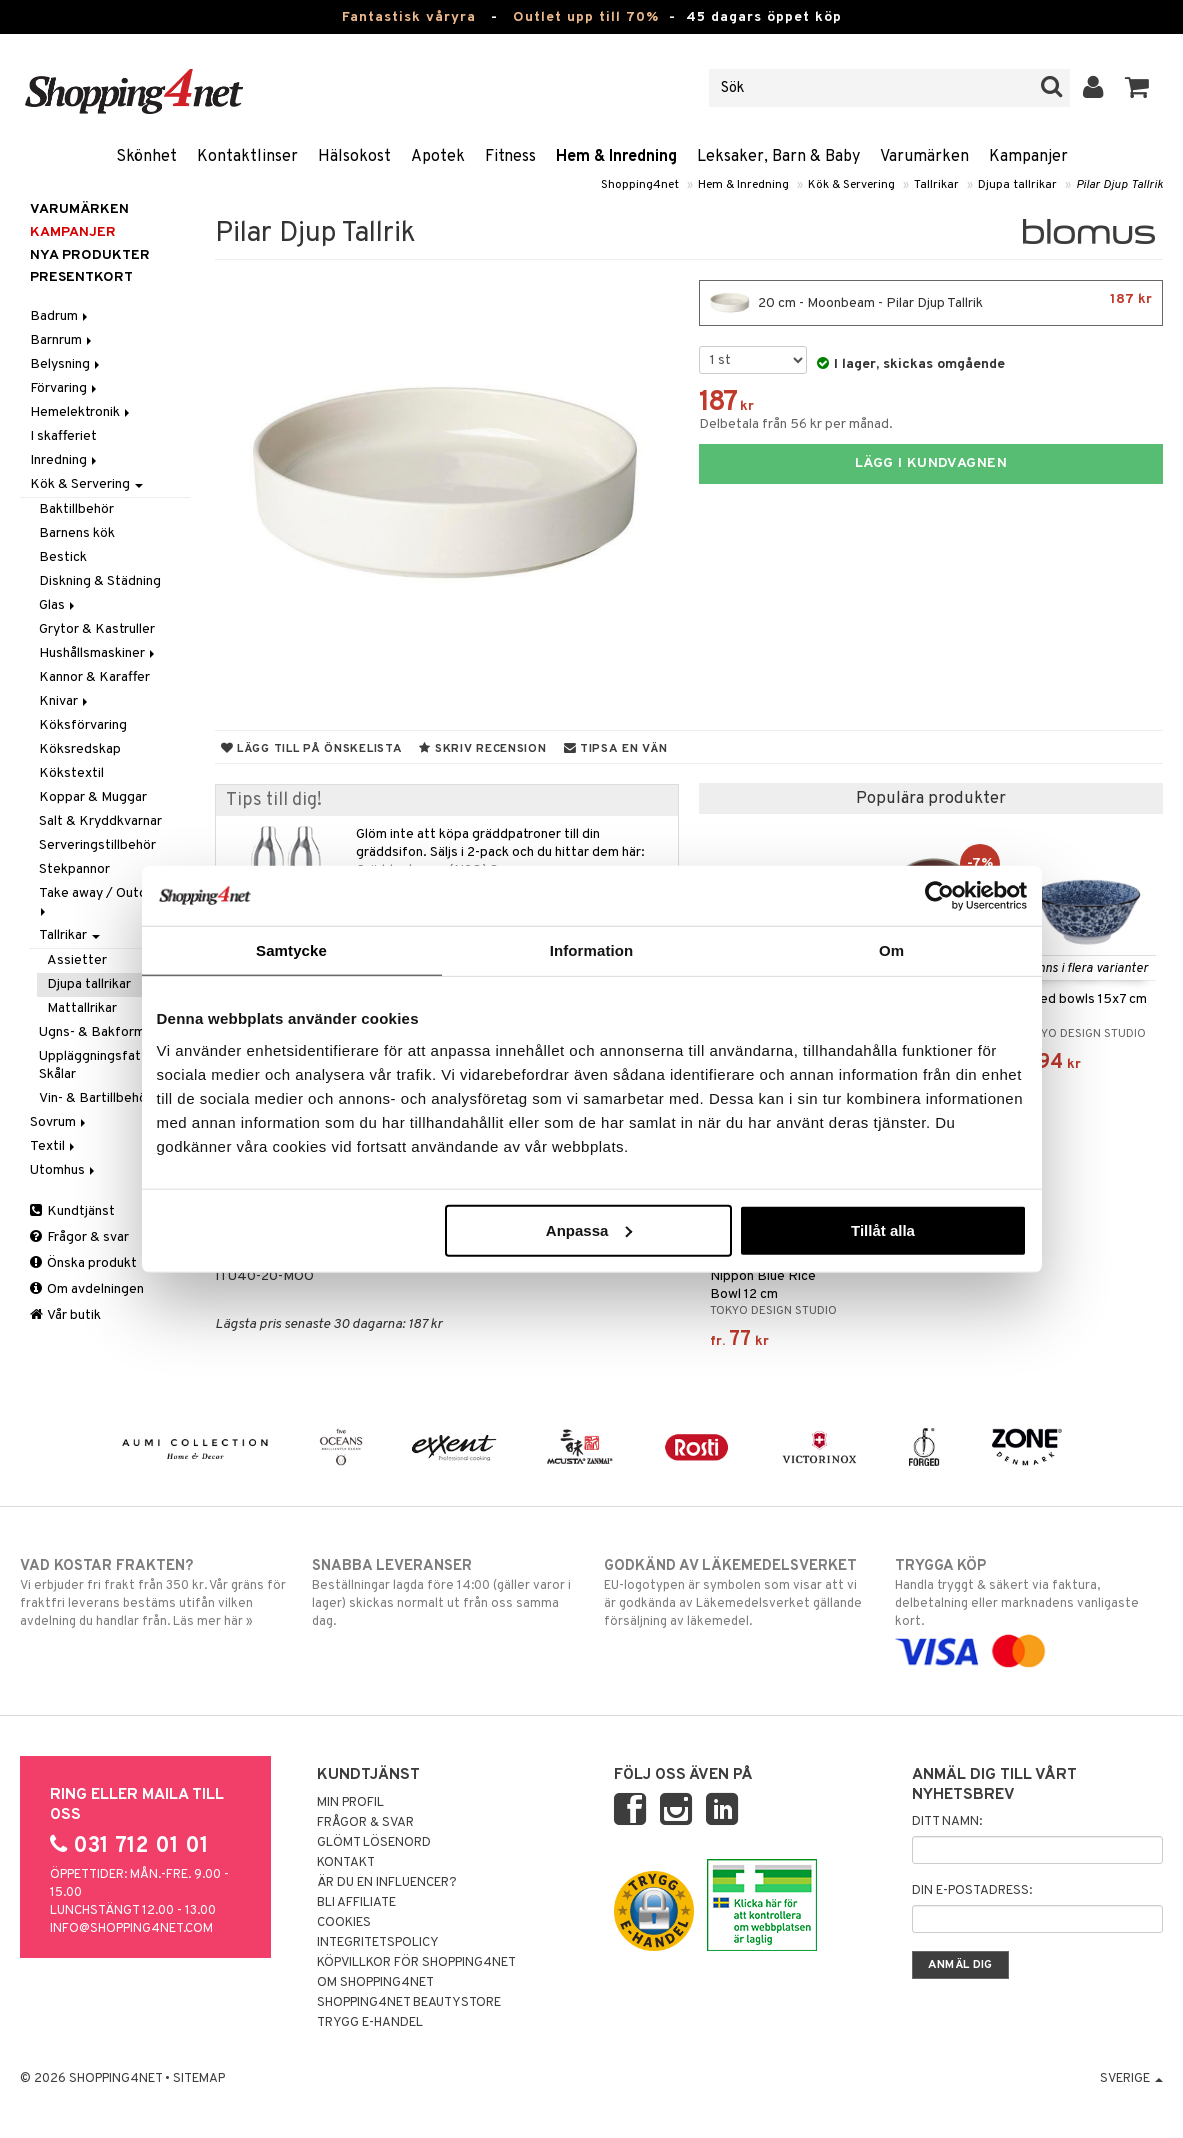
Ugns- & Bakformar (98, 1032)
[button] (1137, 88)
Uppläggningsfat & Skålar (96, 1065)
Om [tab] (891, 950)
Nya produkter (90, 255)
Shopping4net (640, 185)
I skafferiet (63, 436)
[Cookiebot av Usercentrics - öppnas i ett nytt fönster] (939, 896)
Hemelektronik (81, 412)
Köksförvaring (83, 725)
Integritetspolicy (378, 1943)
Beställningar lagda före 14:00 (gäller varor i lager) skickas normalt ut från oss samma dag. (446, 1593)
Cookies (344, 1923)
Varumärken (924, 157)
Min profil (350, 1803)
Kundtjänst (72, 1211)
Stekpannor (74, 869)
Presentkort (81, 277)
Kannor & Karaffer (94, 677)
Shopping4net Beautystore (409, 2003)
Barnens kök (77, 533)
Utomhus (64, 1170)
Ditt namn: (947, 1822)
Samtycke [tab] (291, 950)
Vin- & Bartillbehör (95, 1098)
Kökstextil (71, 773)
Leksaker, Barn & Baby (778, 157)
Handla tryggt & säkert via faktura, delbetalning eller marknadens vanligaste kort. (1029, 1608)
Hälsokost (354, 157)
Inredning (65, 460)
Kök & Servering (851, 185)
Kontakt (346, 1863)
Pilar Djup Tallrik (1119, 185)
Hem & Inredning (616, 157)
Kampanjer (1028, 157)
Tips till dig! (274, 800)
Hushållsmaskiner (98, 653)
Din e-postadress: (972, 1891)
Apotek (438, 157)
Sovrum (59, 1122)
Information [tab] (592, 950)
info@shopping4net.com (131, 1929)
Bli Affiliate (356, 1903)
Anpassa (589, 1229)
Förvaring (65, 388)
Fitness (510, 157)
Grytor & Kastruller (97, 629)
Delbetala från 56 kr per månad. (796, 424)
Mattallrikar (82, 1008)
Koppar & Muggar (93, 797)
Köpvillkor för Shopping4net (416, 1963)
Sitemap (199, 2079)
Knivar (65, 701)
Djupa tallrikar (1017, 185)
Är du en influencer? (387, 1883)
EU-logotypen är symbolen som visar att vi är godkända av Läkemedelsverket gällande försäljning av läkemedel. (738, 1593)
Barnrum (62, 340)
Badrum (60, 316)
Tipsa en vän (616, 749)
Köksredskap (80, 749)
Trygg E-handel (370, 2023)
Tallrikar (936, 185)
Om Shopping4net (375, 1983)
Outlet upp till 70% (586, 17)
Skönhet (146, 157)
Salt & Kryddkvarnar (100, 821)
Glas (58, 605)
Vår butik (65, 1315)
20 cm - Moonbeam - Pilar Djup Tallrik (931, 303)
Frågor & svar (79, 1237)
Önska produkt (83, 1263)
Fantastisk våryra (409, 17)
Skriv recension (482, 749)
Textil (54, 1146)
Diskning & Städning (100, 581)
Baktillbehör (76, 509)
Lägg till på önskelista (312, 749)
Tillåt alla (883, 1229)
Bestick (63, 557)
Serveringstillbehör (97, 845)
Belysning (66, 364)
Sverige (1131, 2079)
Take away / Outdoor (105, 900)
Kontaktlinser (247, 157)
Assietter (77, 960)
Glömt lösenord (374, 1843)
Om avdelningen (87, 1289)
